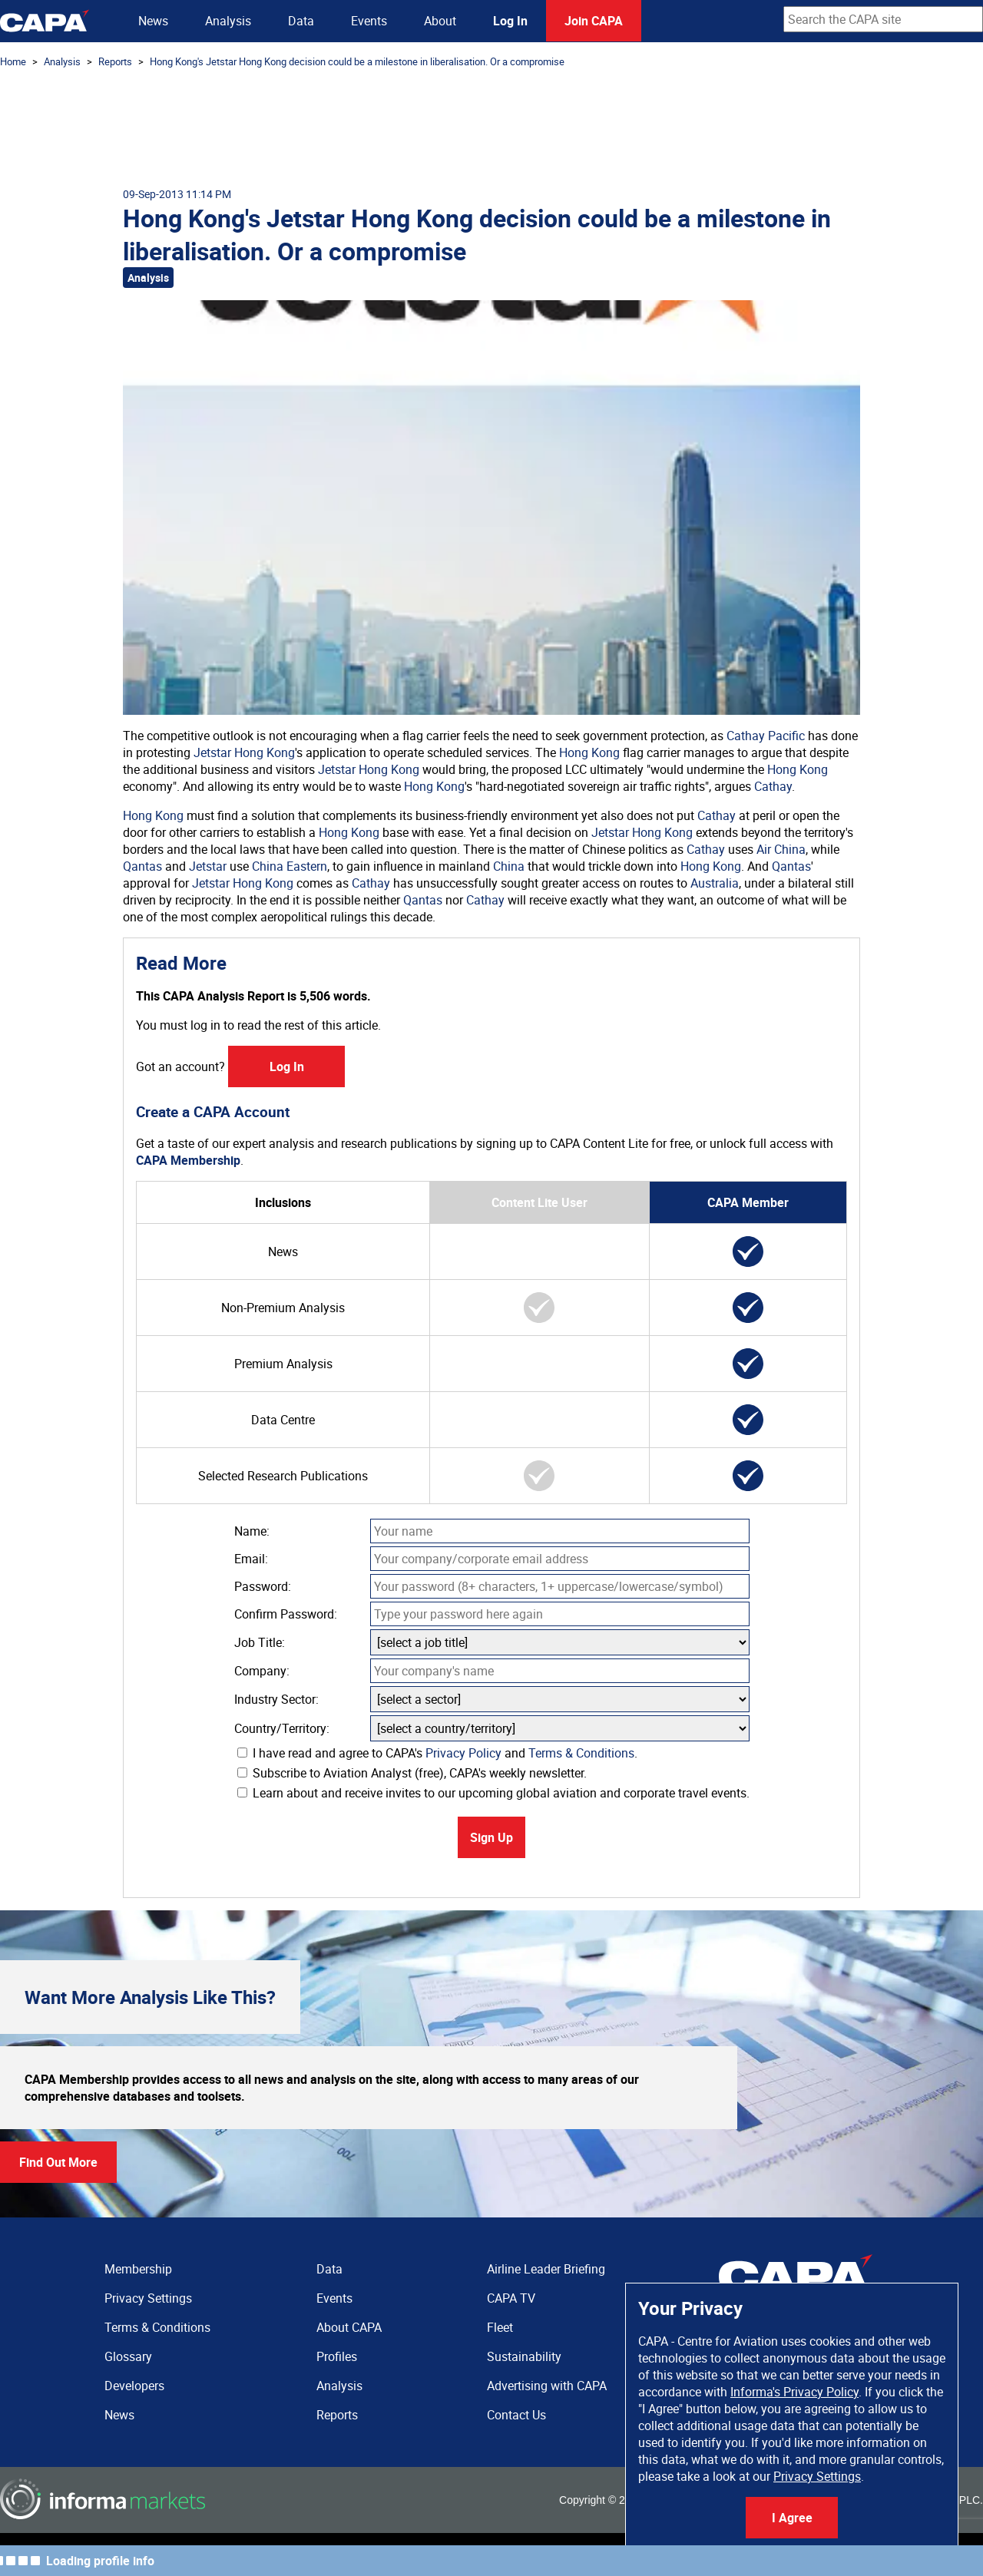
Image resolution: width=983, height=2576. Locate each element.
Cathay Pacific (765, 735)
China (509, 866)
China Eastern (289, 866)
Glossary (128, 2356)
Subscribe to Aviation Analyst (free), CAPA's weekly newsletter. (412, 1772)
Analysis (228, 20)
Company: (262, 1670)
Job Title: (259, 1642)
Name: (252, 1531)
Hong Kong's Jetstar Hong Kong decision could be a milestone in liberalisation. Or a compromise (357, 61)
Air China (781, 849)
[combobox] (883, 19)
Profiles (336, 2356)
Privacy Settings (817, 2476)
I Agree (792, 2517)
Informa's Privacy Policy (794, 2391)
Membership (138, 2268)
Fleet (500, 2327)
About (440, 20)
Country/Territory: (281, 1728)
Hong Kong (589, 752)
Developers (134, 2385)
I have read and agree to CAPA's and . (437, 1752)
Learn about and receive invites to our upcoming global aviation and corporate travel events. (493, 1792)
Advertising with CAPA (547, 2385)
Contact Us (516, 2414)
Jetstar (208, 866)
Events (369, 20)
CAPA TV (511, 2298)
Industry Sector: (276, 1699)
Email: (251, 1558)
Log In (510, 20)
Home (13, 61)
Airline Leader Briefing (546, 2268)
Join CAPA (593, 20)
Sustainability (524, 2356)
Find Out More (58, 2162)
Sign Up (491, 1837)
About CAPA (349, 2327)
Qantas (142, 866)
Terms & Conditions (581, 1752)
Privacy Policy (463, 1752)
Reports (115, 61)
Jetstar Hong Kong (244, 752)
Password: (262, 1586)
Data (301, 20)
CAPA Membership (188, 1160)
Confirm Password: (285, 1613)
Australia (714, 883)
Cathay (773, 786)
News (153, 20)
